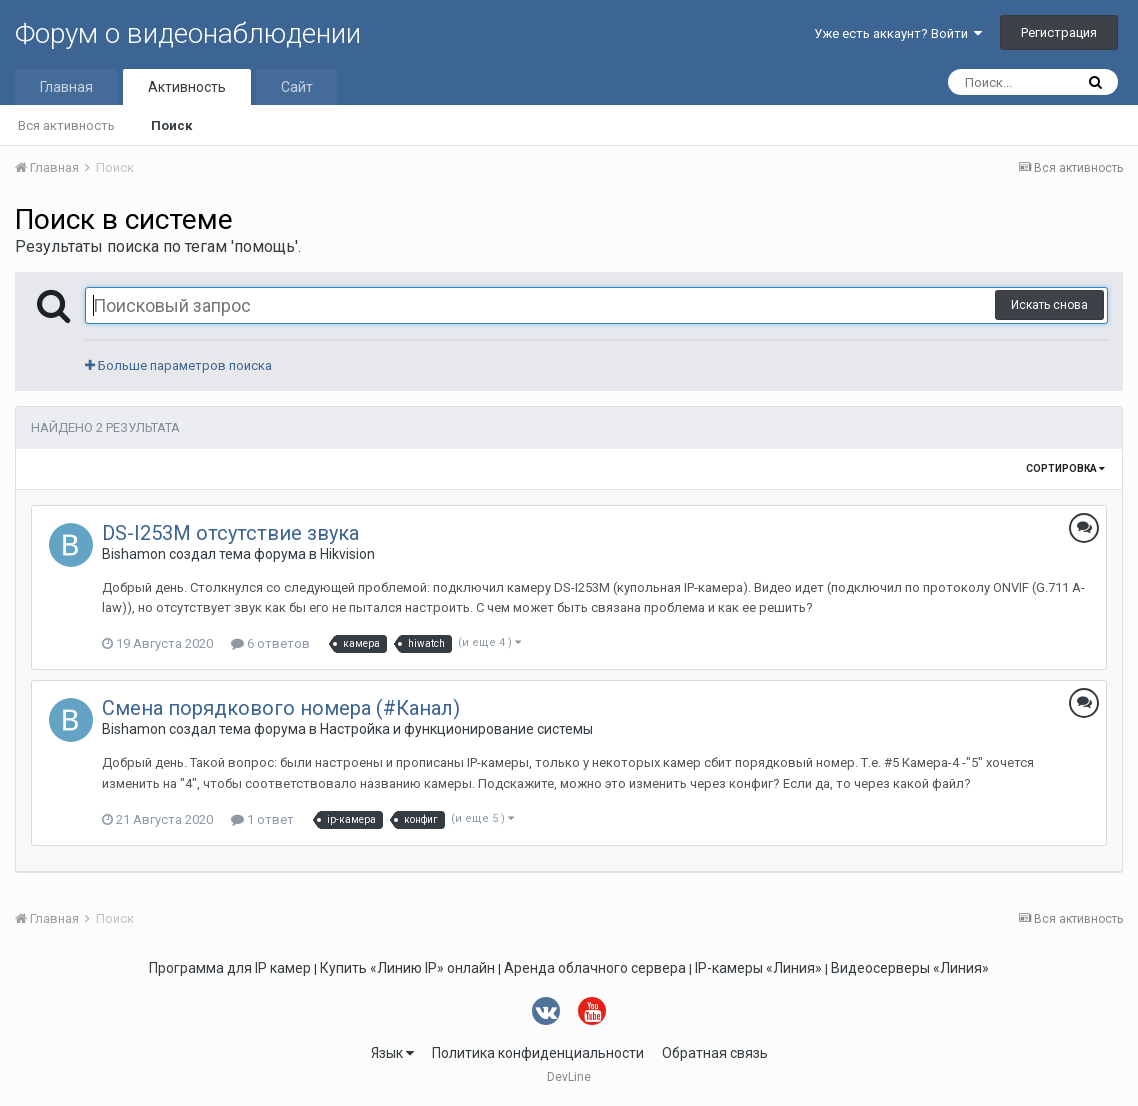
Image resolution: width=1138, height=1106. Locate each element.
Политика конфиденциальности (538, 1053)
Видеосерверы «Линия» (910, 968)
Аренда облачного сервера (595, 968)
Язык (392, 1053)
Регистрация (1059, 32)
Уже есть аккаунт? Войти (898, 33)
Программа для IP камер (230, 968)
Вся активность (66, 125)
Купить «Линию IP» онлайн (407, 968)
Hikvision (347, 554)
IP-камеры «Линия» (758, 968)
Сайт (297, 87)
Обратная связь (715, 1053)
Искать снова (1049, 305)
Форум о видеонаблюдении (188, 33)
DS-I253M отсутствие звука (230, 533)
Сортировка (1065, 468)
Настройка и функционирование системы (456, 729)
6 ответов (270, 643)
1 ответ (262, 819)
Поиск (171, 125)
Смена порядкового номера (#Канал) (281, 708)
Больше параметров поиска (178, 365)
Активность (187, 87)
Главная (66, 87)
